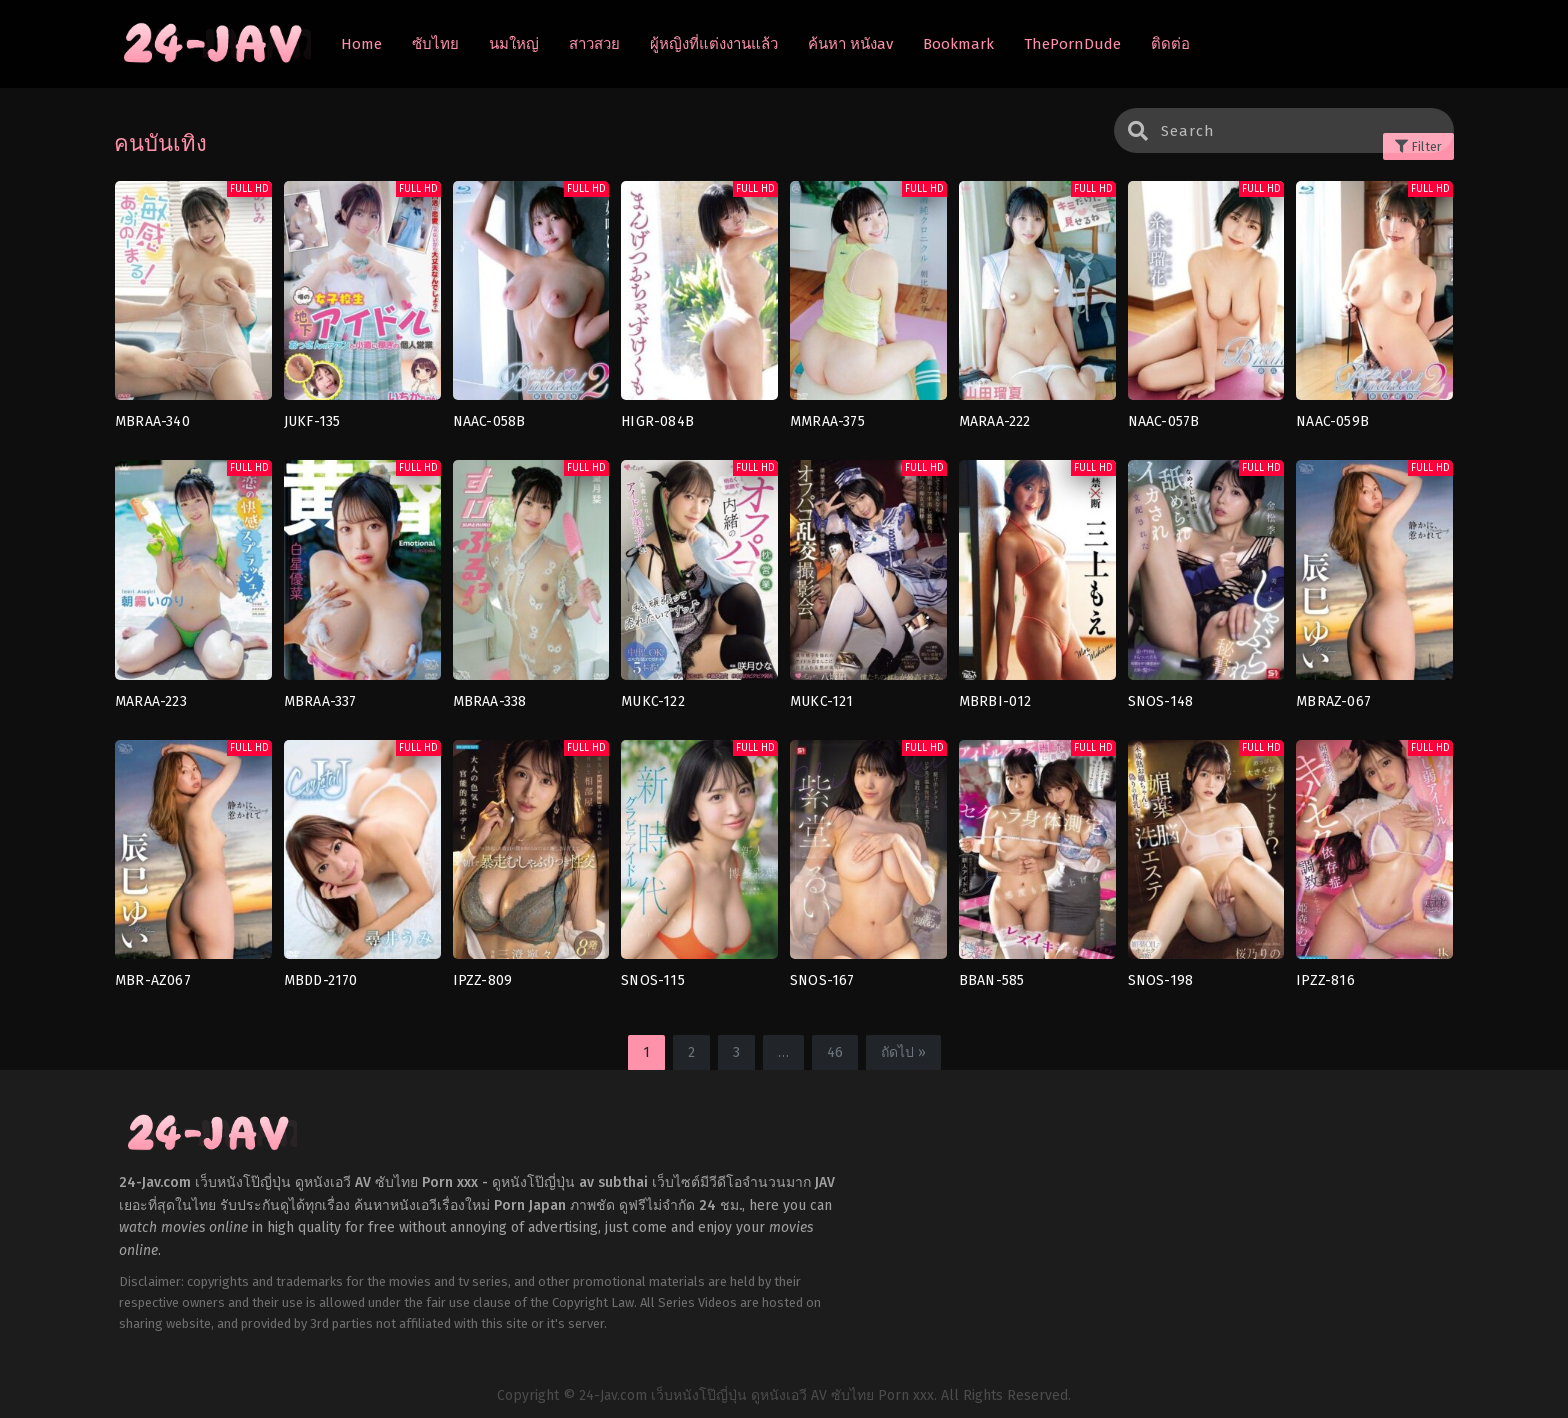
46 (835, 1052)
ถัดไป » (903, 1052)
